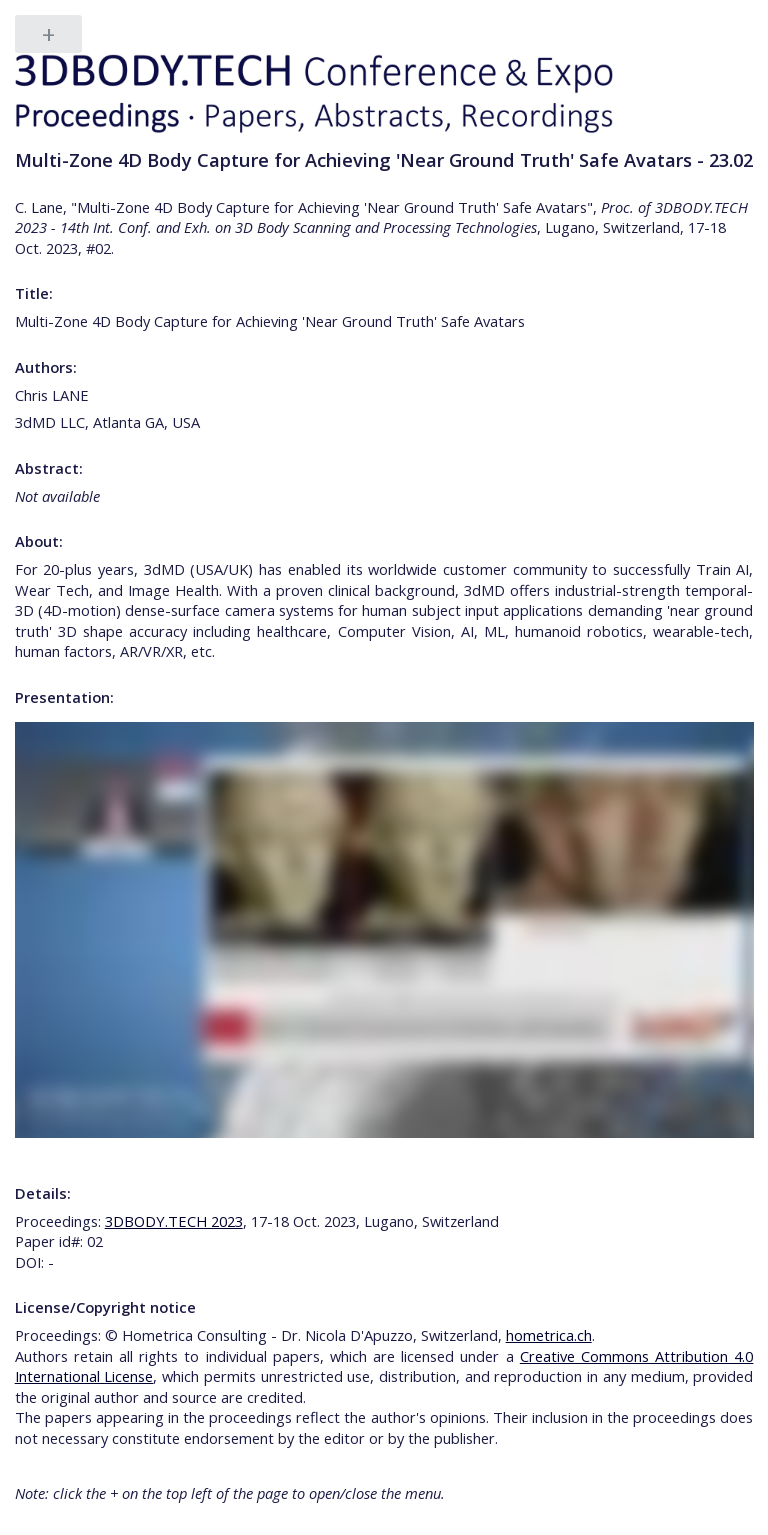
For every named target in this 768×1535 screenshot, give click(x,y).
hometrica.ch (549, 1335)
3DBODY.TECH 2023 (174, 1221)
